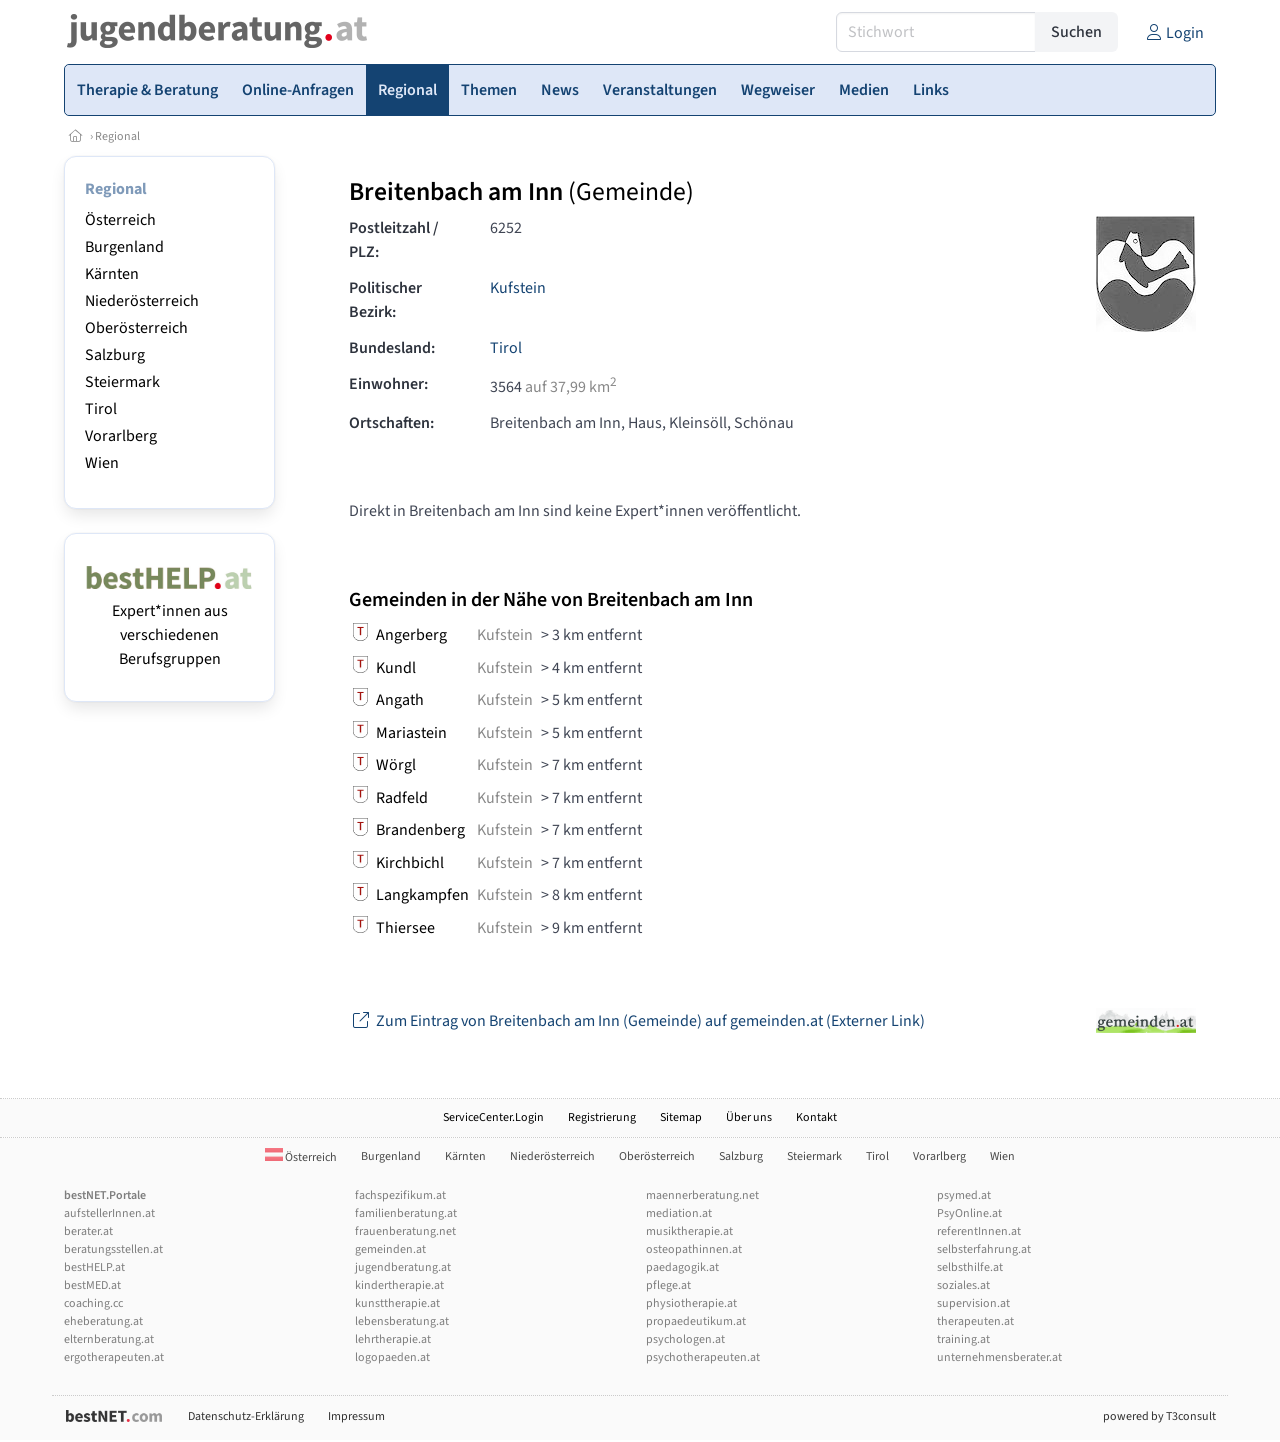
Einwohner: (388, 384)
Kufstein (518, 288)
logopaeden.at (392, 1357)
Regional (117, 136)
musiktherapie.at (689, 1231)
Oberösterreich (136, 328)
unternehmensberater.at (999, 1357)
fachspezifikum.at (400, 1195)
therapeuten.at (975, 1321)
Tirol (101, 409)
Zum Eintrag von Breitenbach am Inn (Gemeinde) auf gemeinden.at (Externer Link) (637, 1021)
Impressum (356, 1416)
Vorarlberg (121, 436)
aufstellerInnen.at (109, 1213)
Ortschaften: (391, 423)
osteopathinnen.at (694, 1249)
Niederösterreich (142, 301)
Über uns (749, 1117)
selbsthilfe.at (970, 1267)
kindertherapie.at (399, 1285)
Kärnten (112, 274)
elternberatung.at (109, 1339)
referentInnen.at (979, 1231)
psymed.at (964, 1195)
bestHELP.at (94, 1267)
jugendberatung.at (403, 1267)
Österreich (120, 220)
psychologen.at (685, 1339)
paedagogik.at (682, 1267)
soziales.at (963, 1285)
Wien (102, 463)
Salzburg (115, 355)
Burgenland (124, 247)
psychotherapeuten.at (703, 1357)
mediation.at (679, 1213)
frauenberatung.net (405, 1231)
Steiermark (122, 382)
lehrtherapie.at (393, 1339)
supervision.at (973, 1303)
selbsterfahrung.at (984, 1249)
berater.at (88, 1231)
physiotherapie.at (691, 1303)
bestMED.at (92, 1285)
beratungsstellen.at (113, 1249)
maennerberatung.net (702, 1195)
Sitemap (681, 1117)
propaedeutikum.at (696, 1321)
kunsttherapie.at (397, 1303)
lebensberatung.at (402, 1321)
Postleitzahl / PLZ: (394, 240)
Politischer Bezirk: (385, 300)
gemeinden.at (390, 1249)
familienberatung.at (406, 1213)
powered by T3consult (1159, 1416)
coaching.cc (93, 1303)
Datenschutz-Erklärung (246, 1416)
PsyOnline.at (969, 1213)
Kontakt (816, 1117)
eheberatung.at (103, 1321)
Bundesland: (392, 348)
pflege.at (668, 1285)
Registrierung (602, 1117)
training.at (963, 1339)
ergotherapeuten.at (114, 1357)
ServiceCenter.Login (493, 1117)
